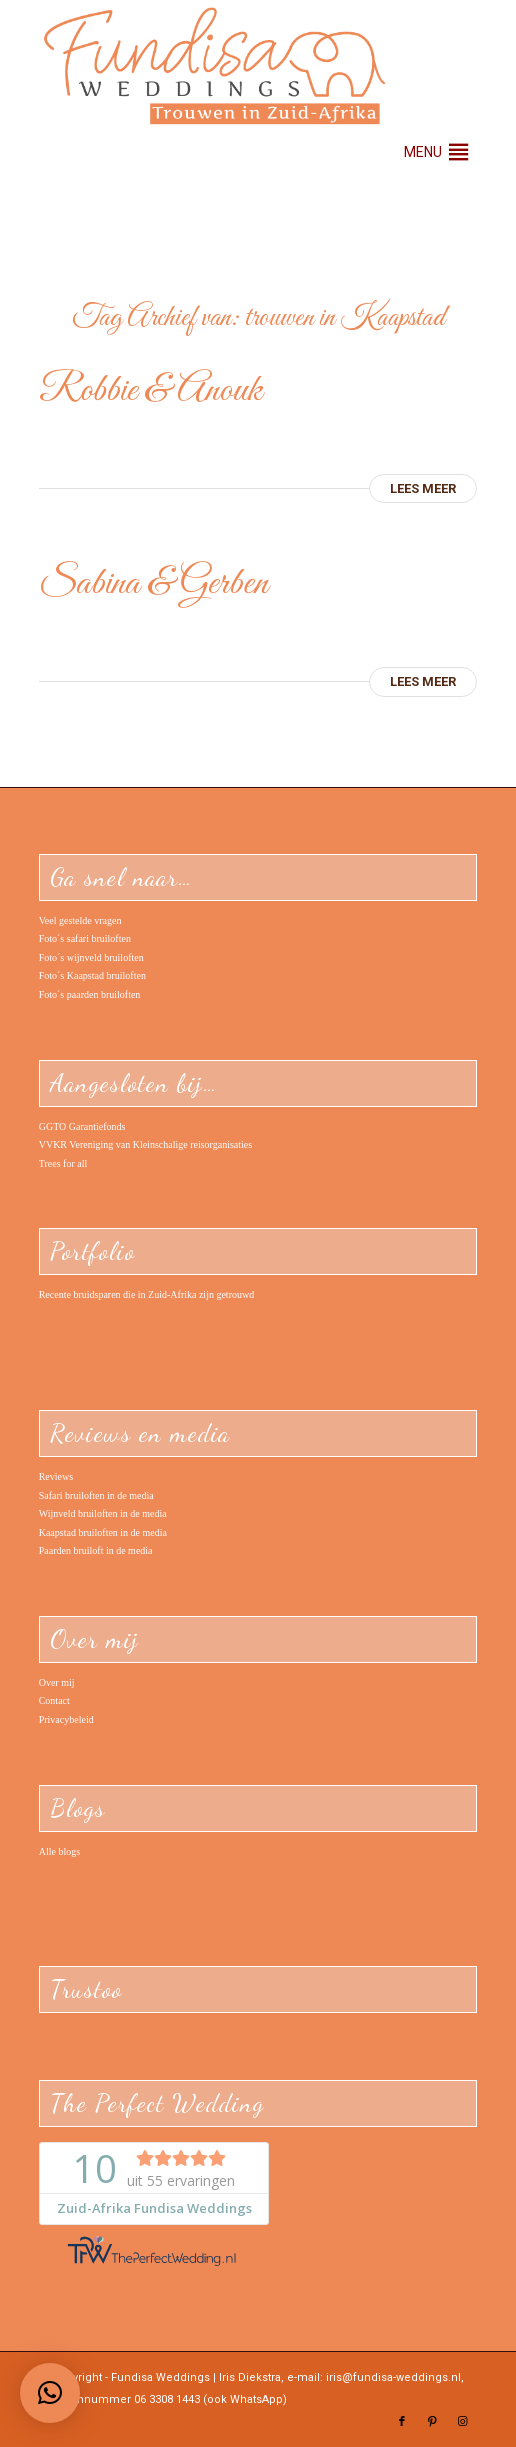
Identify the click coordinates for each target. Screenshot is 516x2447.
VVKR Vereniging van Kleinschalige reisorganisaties (145, 1144)
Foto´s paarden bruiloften (90, 994)
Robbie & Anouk (150, 391)
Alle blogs (59, 1851)
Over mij (57, 1682)
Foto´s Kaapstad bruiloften (92, 975)
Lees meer (423, 488)
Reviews (56, 1476)
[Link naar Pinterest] (432, 2422)
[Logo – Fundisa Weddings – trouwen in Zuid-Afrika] (214, 66)
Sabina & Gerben (153, 584)
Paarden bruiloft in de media (96, 1550)
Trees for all (63, 1163)
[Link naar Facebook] (402, 2422)
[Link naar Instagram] (462, 2422)
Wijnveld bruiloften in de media (103, 1513)
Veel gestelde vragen (80, 920)
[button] (423, 152)
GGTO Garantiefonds (82, 1126)
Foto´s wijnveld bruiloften (91, 957)
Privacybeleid (66, 1719)
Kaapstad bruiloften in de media (103, 1532)
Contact (54, 1700)
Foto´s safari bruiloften (85, 938)
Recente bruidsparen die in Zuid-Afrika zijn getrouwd (146, 1294)
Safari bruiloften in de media (96, 1495)
